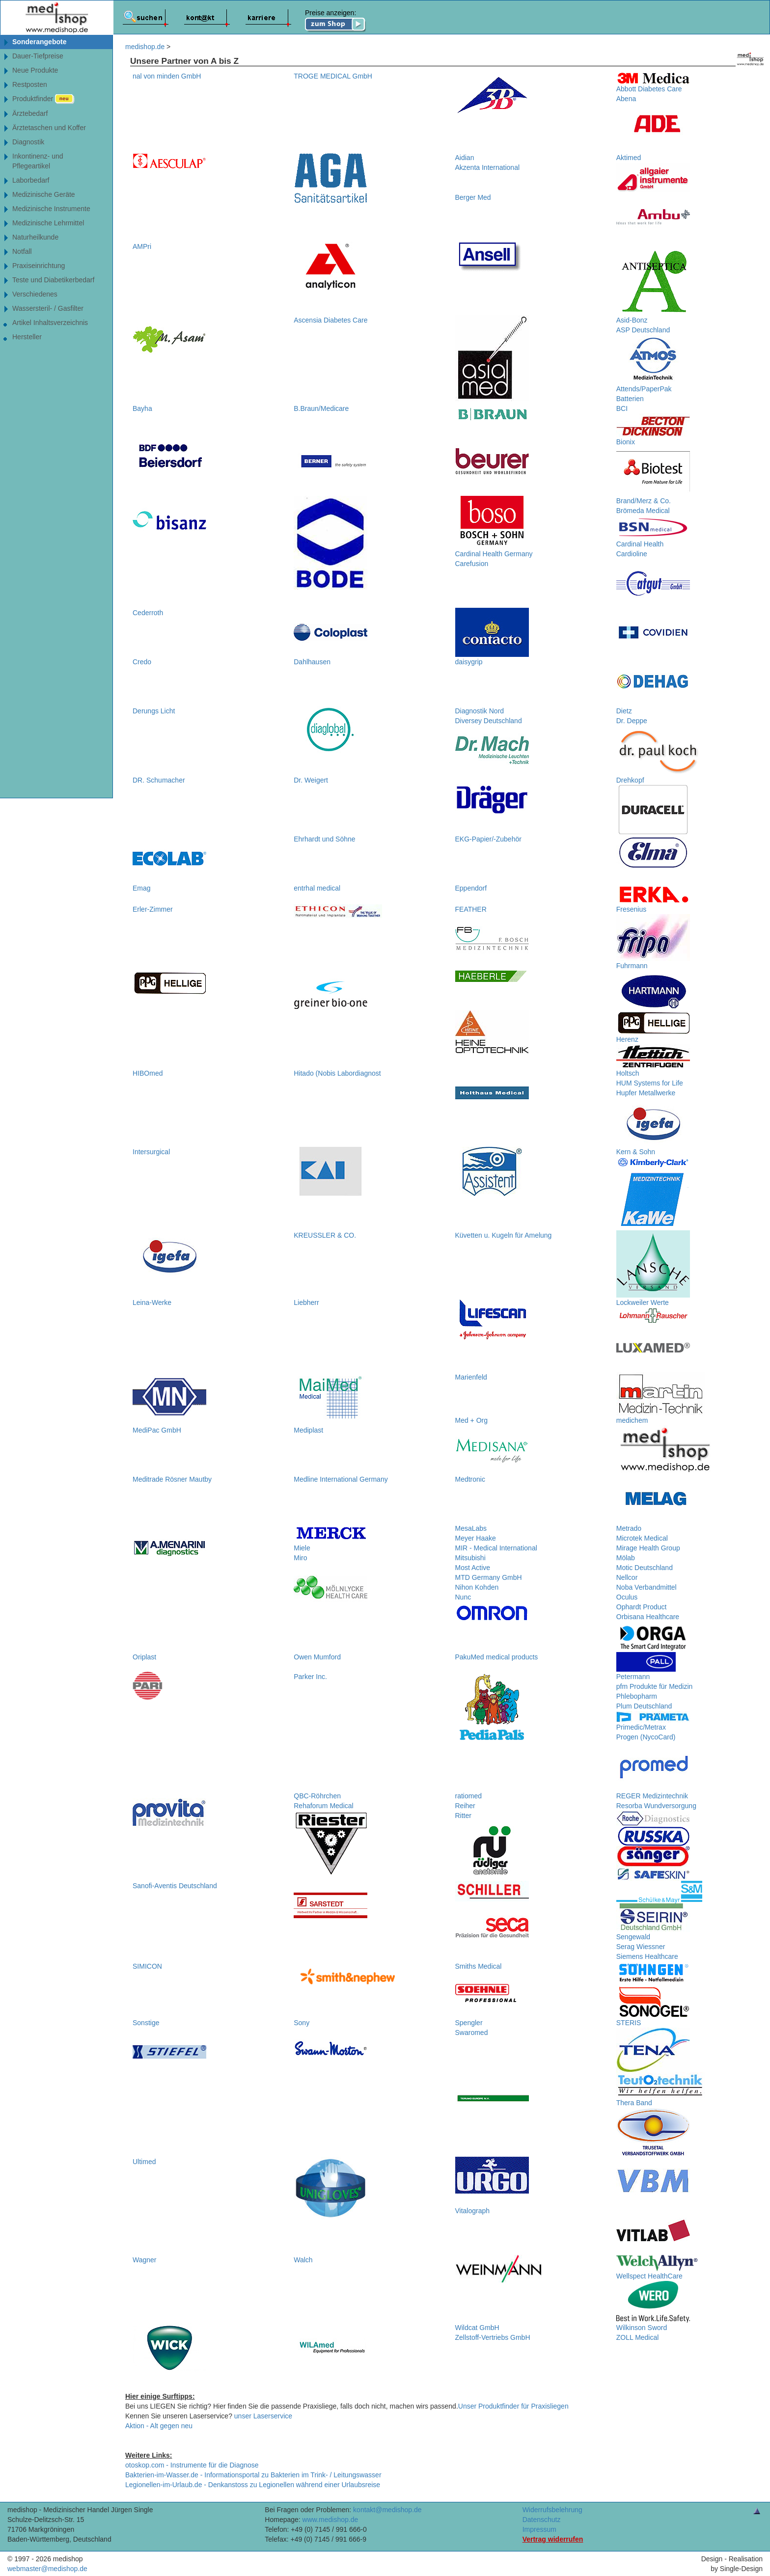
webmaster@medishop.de (47, 2569)
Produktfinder (43, 99)
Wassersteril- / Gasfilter (47, 308)
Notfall (22, 251)
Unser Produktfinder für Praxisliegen (513, 2406)
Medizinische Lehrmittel (48, 223)
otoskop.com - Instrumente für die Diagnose (192, 2465)
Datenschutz (541, 2519)
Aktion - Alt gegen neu (158, 2426)
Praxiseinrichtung (38, 266)
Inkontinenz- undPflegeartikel (37, 161)
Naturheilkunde (35, 237)
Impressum (539, 2529)
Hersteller (27, 337)
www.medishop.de (330, 2519)
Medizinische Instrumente (51, 209)
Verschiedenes (34, 294)
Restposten (29, 84)
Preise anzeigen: (335, 20)
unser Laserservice (263, 2416)
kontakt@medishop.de (387, 2510)
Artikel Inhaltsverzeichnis (50, 322)
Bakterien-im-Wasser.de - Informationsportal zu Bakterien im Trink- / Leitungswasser (253, 2475)
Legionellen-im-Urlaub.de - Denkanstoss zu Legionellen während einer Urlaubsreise (252, 2485)
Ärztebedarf (30, 113)
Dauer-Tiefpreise (37, 56)
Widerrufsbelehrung (552, 2510)
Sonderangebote (39, 42)
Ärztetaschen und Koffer (49, 128)
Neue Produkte (35, 70)
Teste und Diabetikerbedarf (53, 280)
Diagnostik (28, 142)
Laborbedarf (31, 180)
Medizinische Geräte (43, 194)
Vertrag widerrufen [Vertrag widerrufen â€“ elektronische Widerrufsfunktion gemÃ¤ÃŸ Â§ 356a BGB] (552, 2539)
